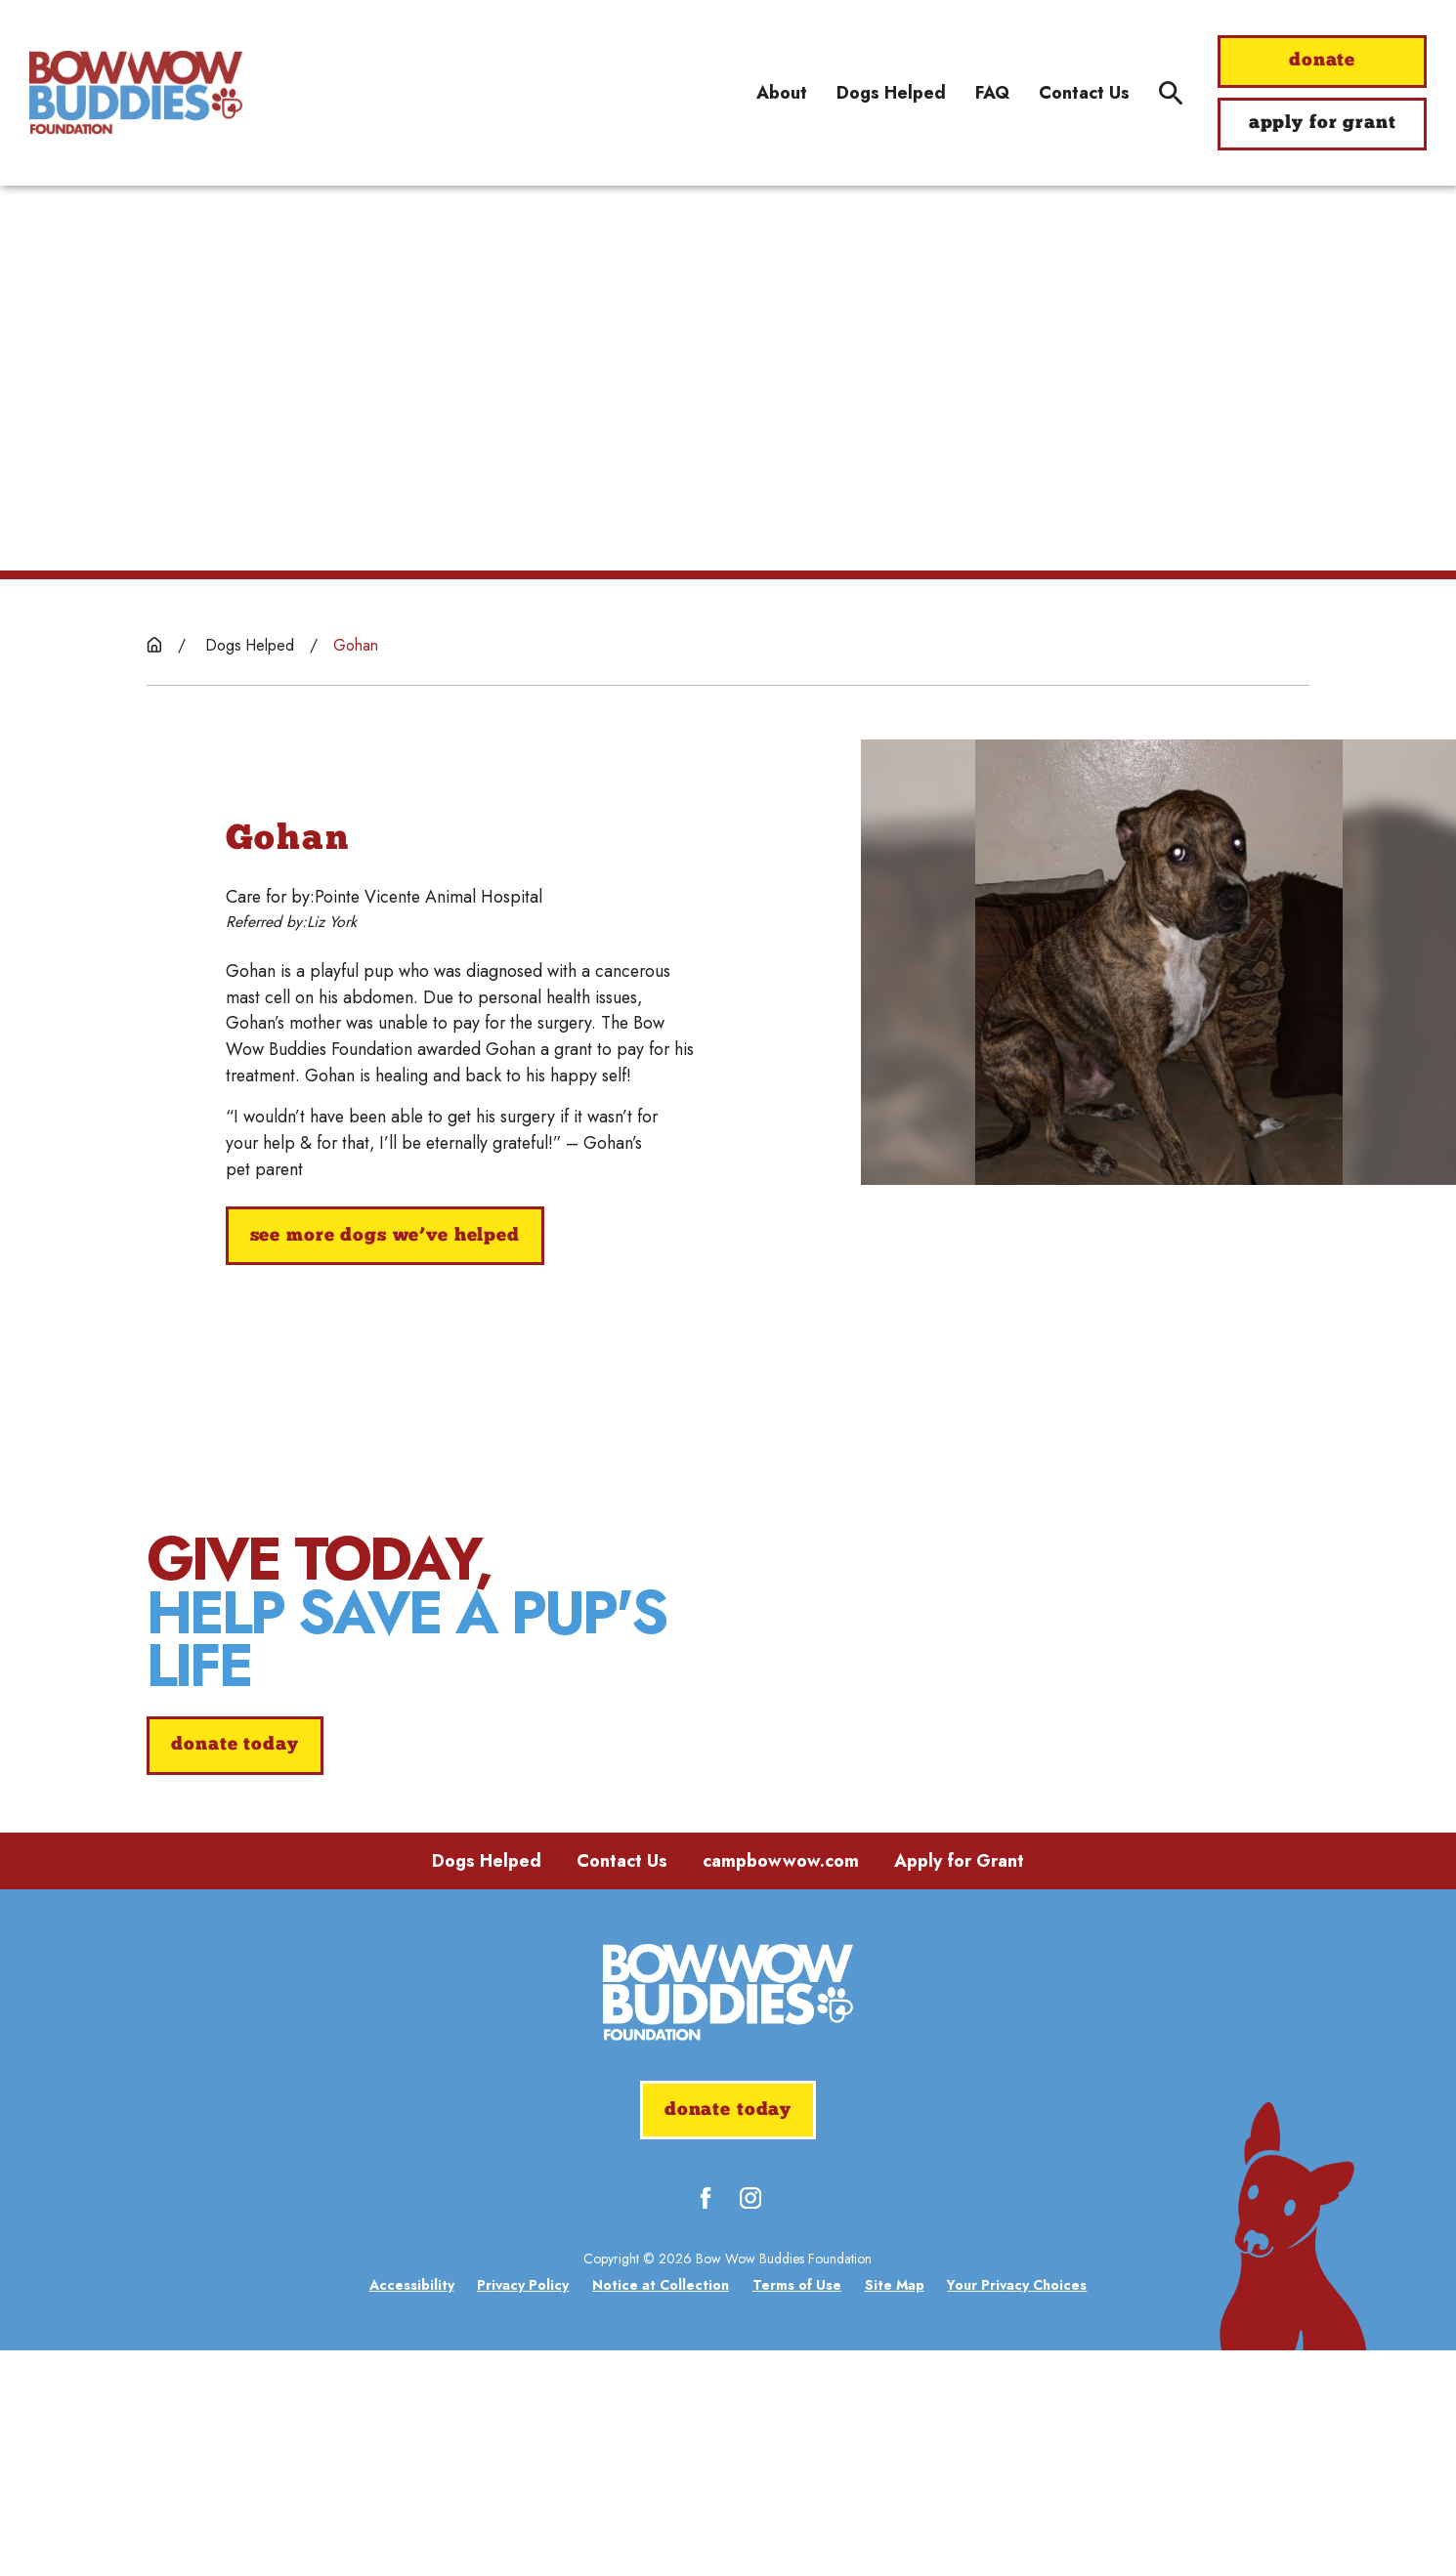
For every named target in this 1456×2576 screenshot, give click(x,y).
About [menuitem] (781, 93)
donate (1322, 61)
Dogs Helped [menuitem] (891, 93)
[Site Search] (1171, 93)
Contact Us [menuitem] (1084, 93)
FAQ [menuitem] (992, 93)
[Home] (135, 92)
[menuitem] (411, 2512)
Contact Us (622, 2086)
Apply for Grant (959, 2086)
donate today (234, 1858)
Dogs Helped (486, 2086)
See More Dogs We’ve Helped (385, 1236)
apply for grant (1322, 123)
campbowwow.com (781, 2086)
